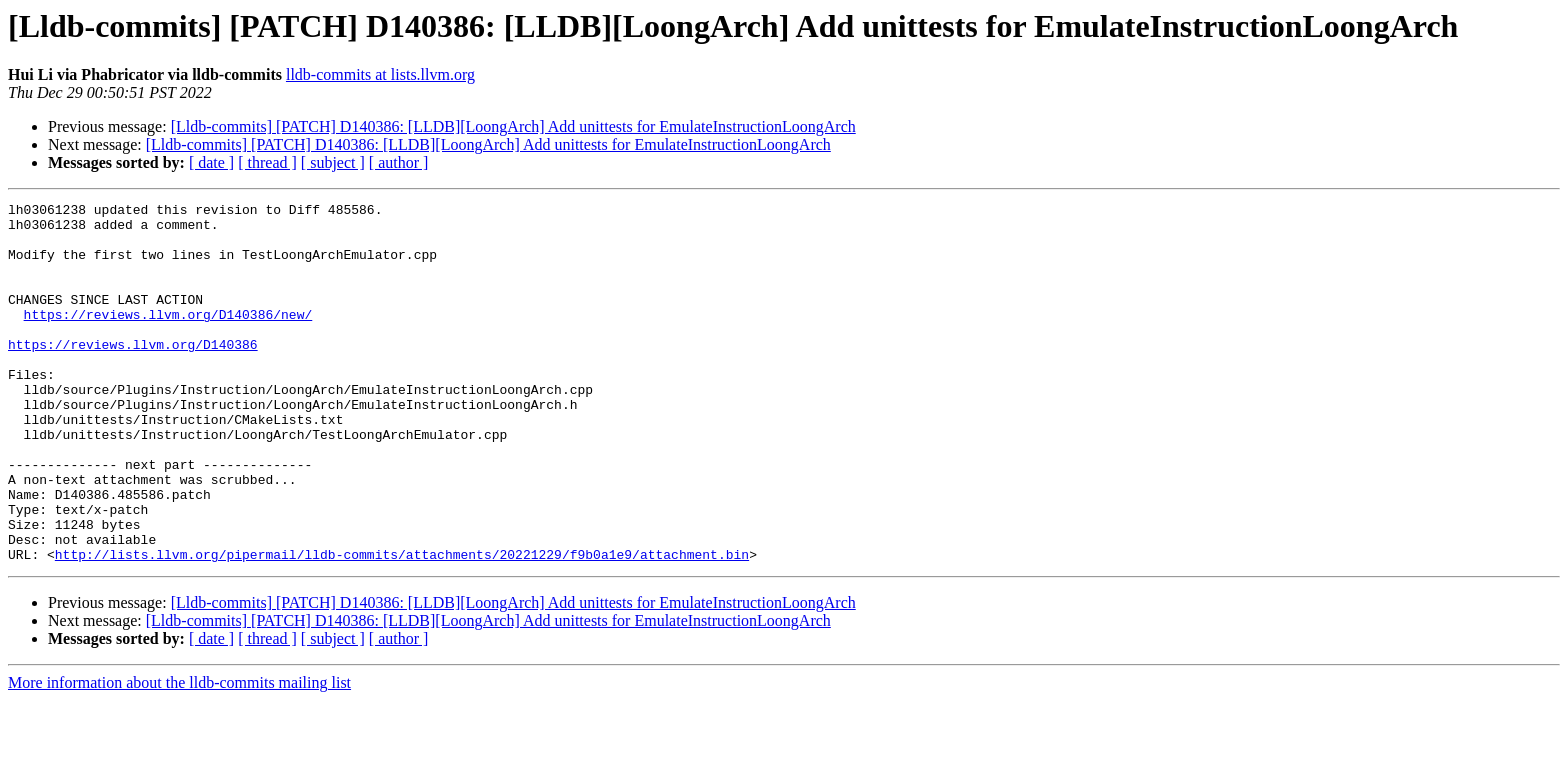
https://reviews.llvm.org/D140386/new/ (168, 338)
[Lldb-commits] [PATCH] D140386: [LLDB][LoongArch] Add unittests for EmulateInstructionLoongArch (513, 126)
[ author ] (399, 162)
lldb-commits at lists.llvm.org (380, 74)
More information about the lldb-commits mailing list (179, 754)
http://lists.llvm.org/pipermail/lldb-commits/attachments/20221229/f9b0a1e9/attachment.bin (402, 626)
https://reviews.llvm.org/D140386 (133, 374)
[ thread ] (267, 162)
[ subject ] (333, 162)
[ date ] (211, 162)
